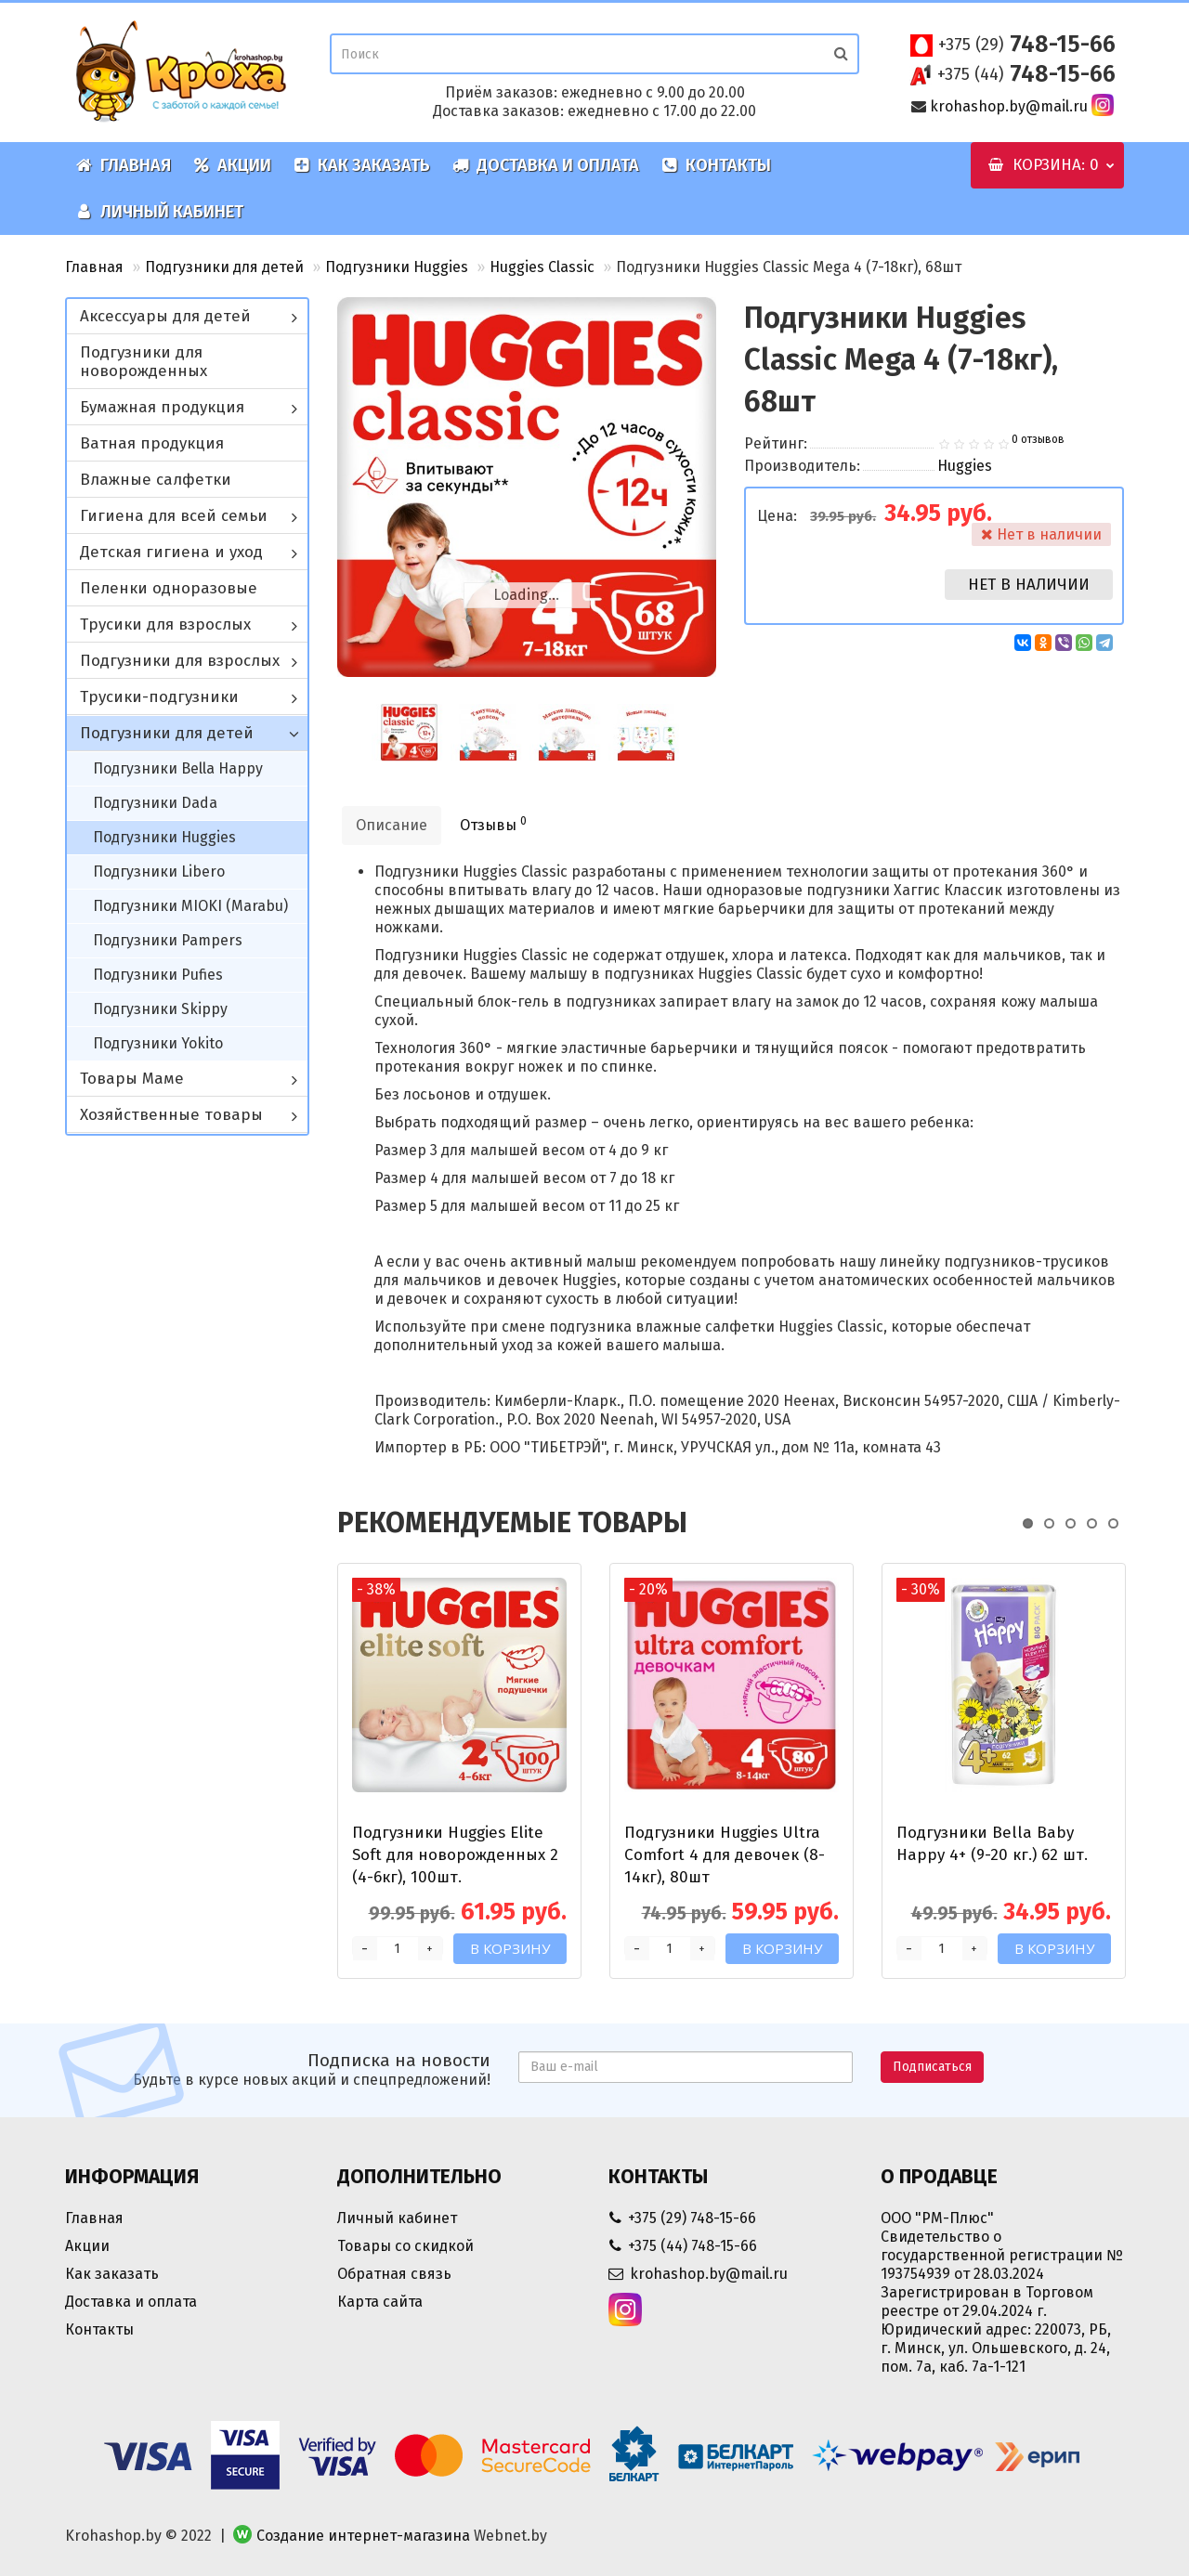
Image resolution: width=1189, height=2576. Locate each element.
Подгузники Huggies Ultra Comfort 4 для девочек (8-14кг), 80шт (724, 1855)
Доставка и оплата (545, 165)
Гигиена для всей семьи (174, 516)
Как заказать (362, 165)
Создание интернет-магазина (363, 2535)
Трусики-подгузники (159, 697)
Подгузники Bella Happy (178, 768)
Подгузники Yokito (158, 1043)
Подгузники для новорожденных (143, 362)
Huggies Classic (542, 267)
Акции (232, 165)
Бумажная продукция (162, 407)
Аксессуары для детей (165, 316)
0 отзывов (1038, 439)
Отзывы (493, 824)
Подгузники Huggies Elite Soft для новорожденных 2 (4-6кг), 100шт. (455, 1855)
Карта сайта (380, 2301)
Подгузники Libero (159, 871)
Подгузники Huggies (396, 267)
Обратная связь (394, 2274)
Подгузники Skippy (160, 1009)
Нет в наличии (1029, 584)
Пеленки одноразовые (168, 588)
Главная (123, 165)
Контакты (716, 165)
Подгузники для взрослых (180, 660)
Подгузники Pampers (167, 940)
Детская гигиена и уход (171, 552)
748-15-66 (1027, 45)
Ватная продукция (152, 443)
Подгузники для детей (224, 267)
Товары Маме (132, 1078)
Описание (391, 825)
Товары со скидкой (405, 2246)
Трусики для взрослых (165, 624)
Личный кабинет (159, 212)
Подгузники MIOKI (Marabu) (190, 906)
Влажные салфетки (155, 479)
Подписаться (932, 2067)
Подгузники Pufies (158, 974)
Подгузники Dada (155, 803)
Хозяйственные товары (171, 1115)
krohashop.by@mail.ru (1009, 106)
